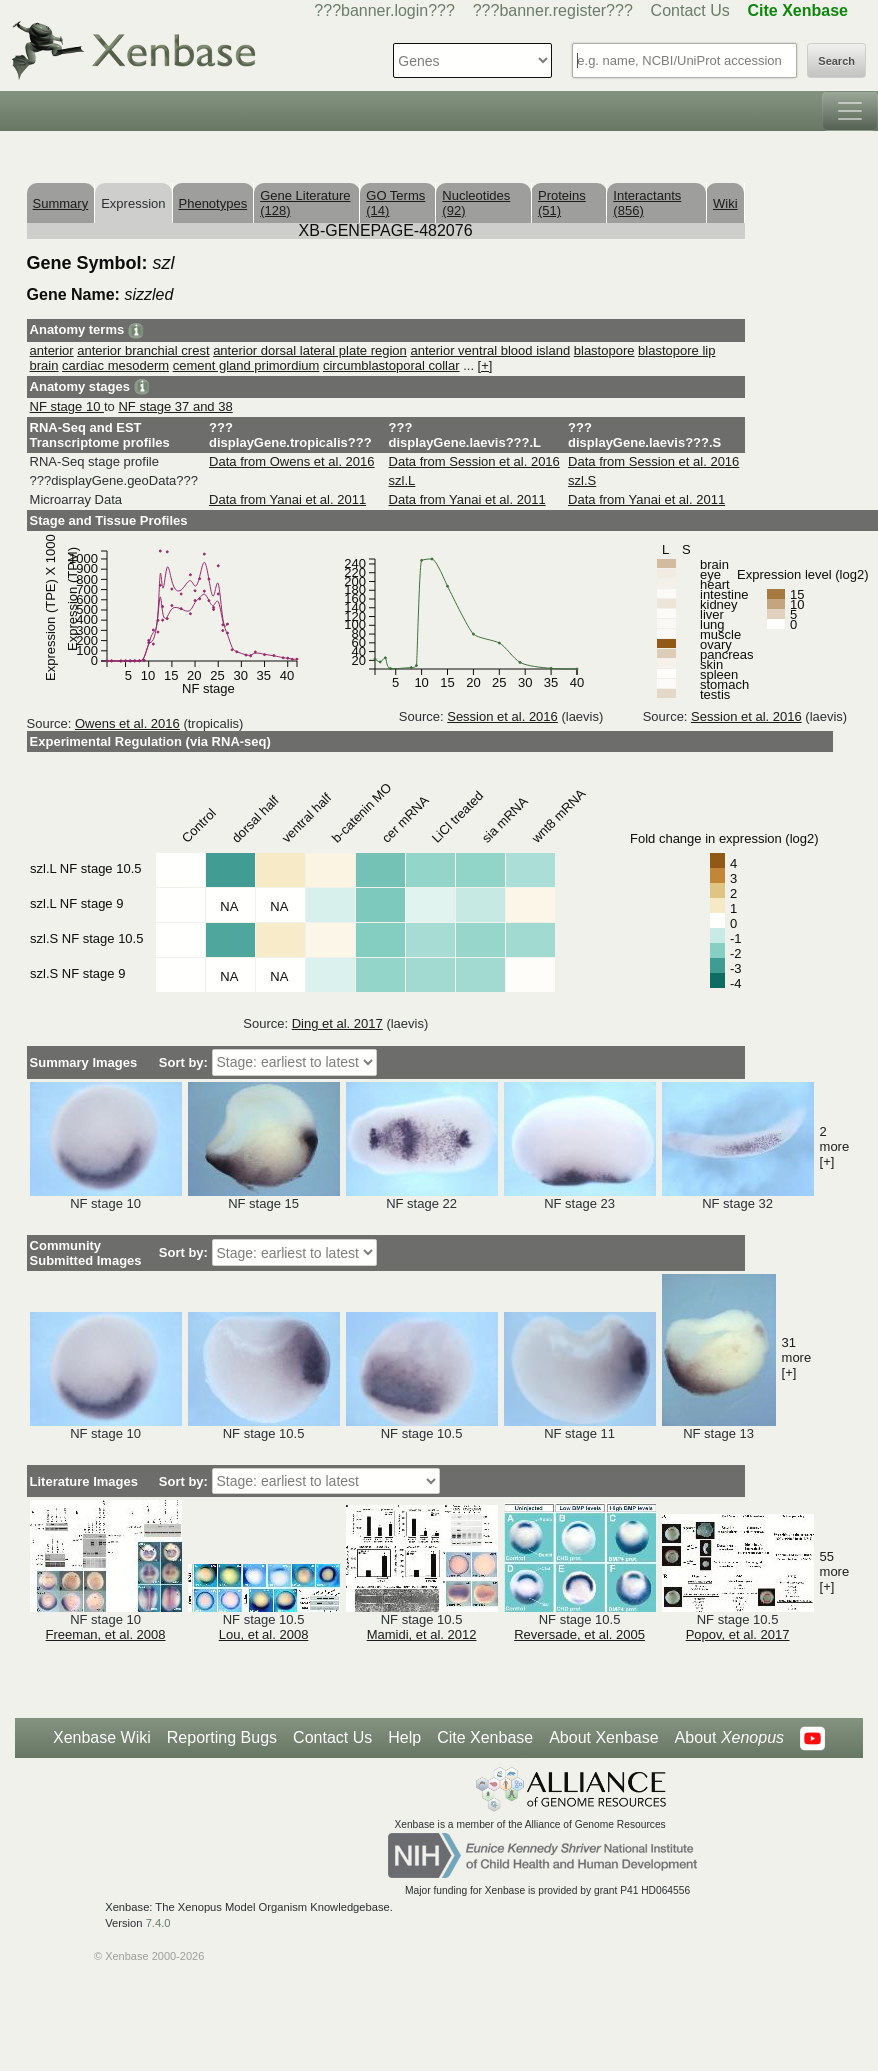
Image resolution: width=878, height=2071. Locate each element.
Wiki (725, 203)
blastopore (604, 350)
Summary (61, 203)
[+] (485, 365)
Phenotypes (213, 203)
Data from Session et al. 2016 (474, 461)
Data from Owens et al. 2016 (291, 461)
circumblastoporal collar (391, 365)
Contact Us (690, 10)
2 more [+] (835, 1146)
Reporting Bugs (222, 1737)
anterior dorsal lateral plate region (310, 350)
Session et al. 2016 (502, 716)
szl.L (402, 480)
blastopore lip (676, 350)
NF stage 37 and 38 (175, 406)
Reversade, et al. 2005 (579, 1634)
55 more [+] (835, 1571)
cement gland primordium (246, 365)
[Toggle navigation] (850, 111)
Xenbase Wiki (102, 1737)
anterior (52, 350)
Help (404, 1737)
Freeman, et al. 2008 (106, 1634)
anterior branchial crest (143, 350)
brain (44, 365)
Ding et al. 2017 (337, 1023)
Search (836, 61)
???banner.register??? (553, 10)
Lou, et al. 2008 (264, 1634)
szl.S (582, 480)
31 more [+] (797, 1357)
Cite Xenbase (485, 1737)
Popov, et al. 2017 (738, 1634)
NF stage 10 (67, 406)
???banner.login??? (384, 10)
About (729, 1738)
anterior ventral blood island (490, 350)
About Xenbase (603, 1737)
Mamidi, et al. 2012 (422, 1634)
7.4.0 (158, 1923)
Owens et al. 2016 (127, 723)
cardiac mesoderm (115, 365)
